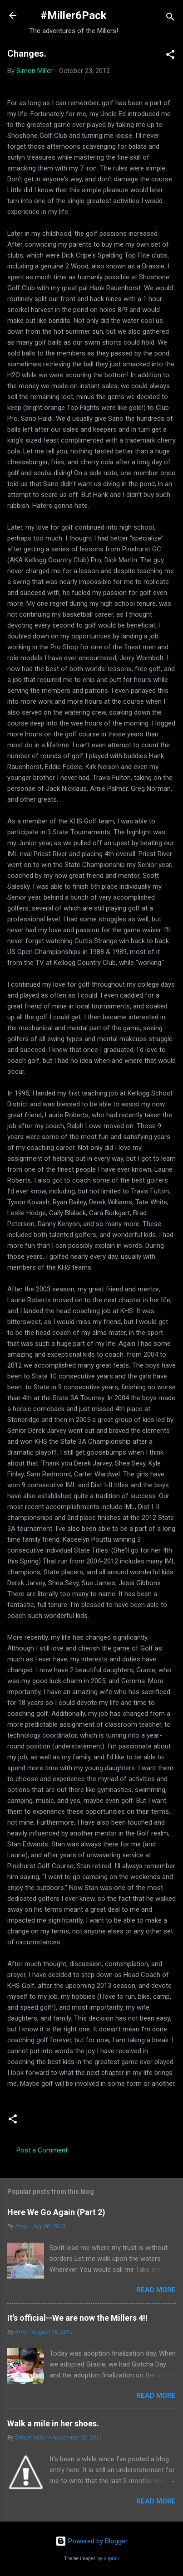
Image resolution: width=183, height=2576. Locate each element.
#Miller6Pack (73, 15)
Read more (156, 2290)
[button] (170, 56)
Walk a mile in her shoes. (53, 2423)
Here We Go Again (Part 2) (56, 2212)
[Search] (170, 18)
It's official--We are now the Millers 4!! (77, 2318)
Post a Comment (42, 2150)
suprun (111, 2558)
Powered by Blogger (91, 2541)
